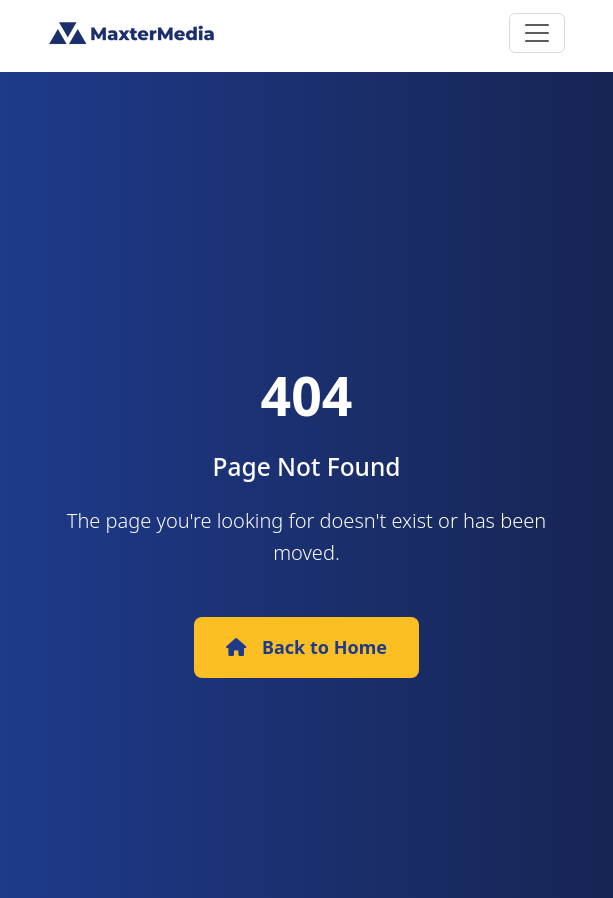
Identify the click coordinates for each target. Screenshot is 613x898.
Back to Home (306, 647)
